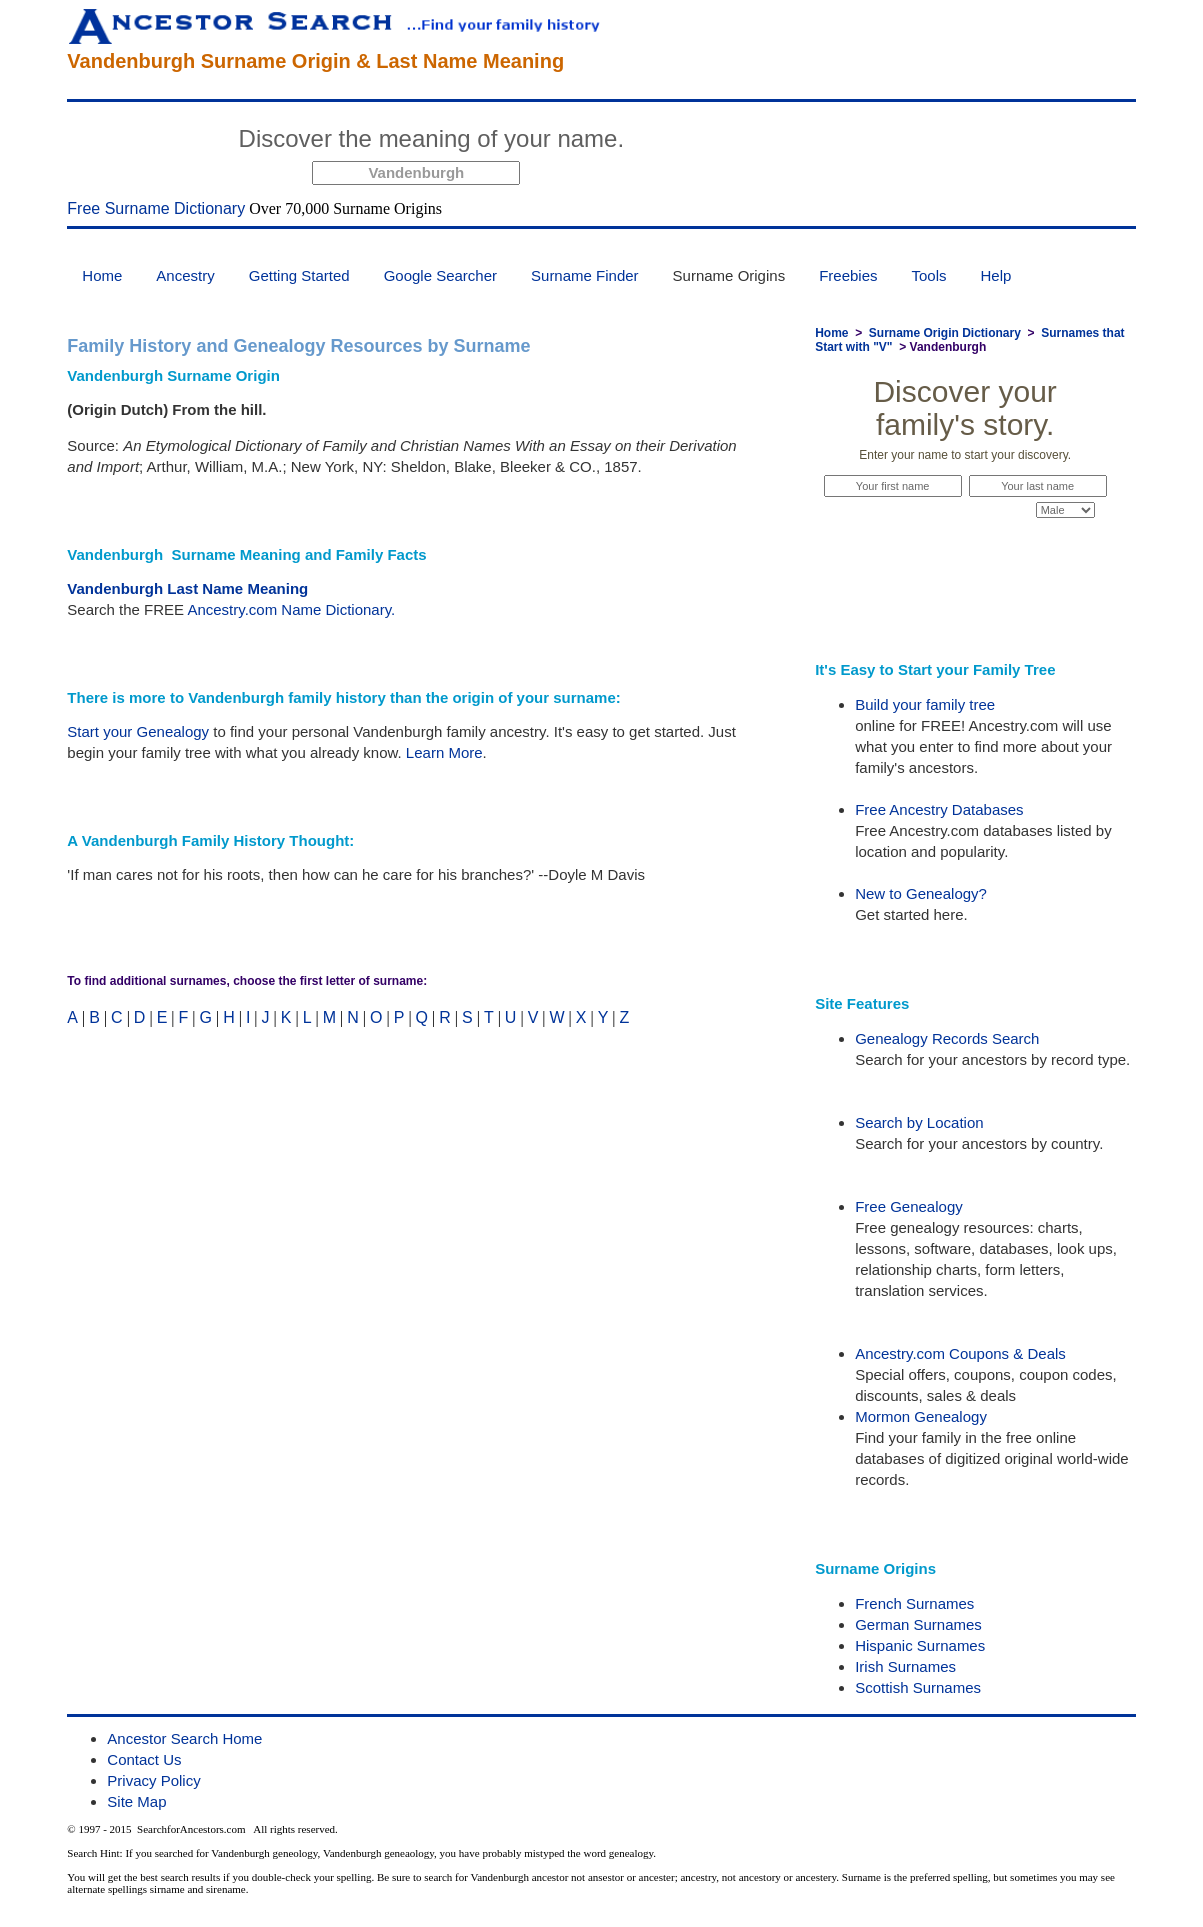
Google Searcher (440, 275)
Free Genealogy (909, 1206)
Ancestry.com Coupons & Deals (960, 1353)
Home (102, 275)
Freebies (848, 275)
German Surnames (918, 1624)
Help (996, 275)
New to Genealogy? (921, 893)
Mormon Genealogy (921, 1416)
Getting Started (299, 275)
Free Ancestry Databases (939, 809)
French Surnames (914, 1603)
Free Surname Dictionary (156, 208)
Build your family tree (925, 704)
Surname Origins (729, 275)
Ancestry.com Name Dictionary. (291, 609)
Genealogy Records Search (947, 1038)
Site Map (136, 1801)
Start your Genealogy (138, 731)
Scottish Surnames (918, 1687)
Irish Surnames (905, 1666)
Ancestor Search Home (184, 1738)
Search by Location (919, 1122)
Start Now (707, 142)
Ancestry (185, 275)
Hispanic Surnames (920, 1645)
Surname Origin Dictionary (945, 333)
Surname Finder (585, 275)
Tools (929, 275)
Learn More (444, 752)
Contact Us (144, 1759)
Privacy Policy (153, 1780)
